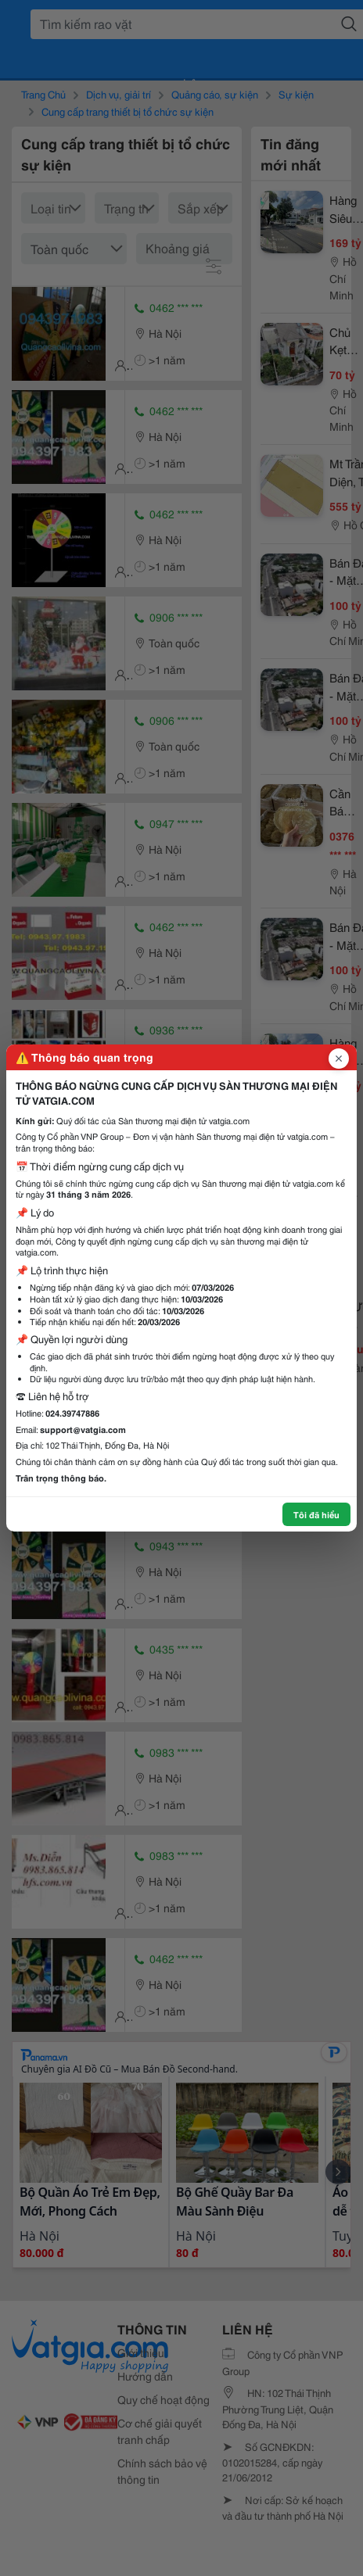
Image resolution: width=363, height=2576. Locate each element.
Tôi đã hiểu (316, 1514)
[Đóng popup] (339, 1058)
